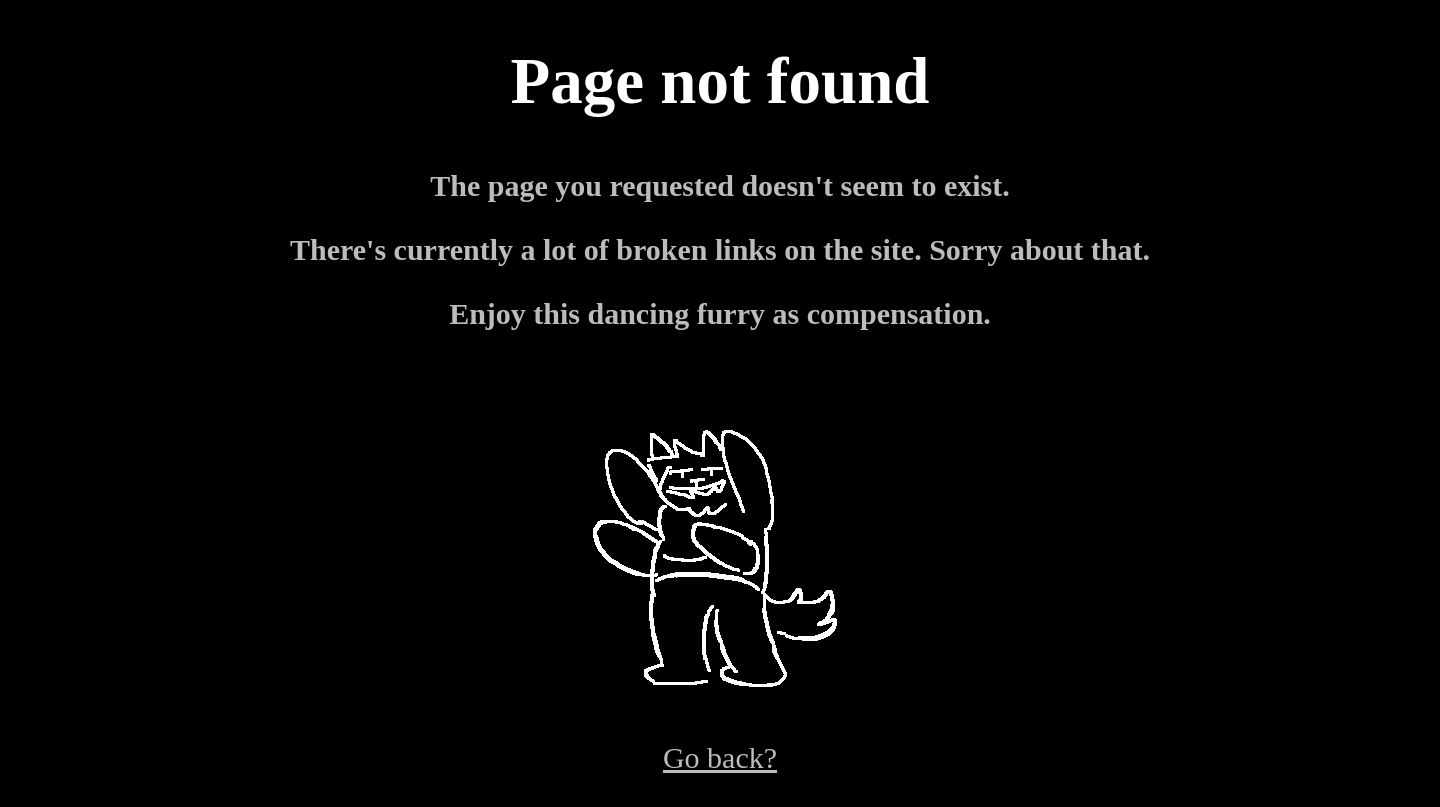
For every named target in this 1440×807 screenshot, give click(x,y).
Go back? (720, 757)
